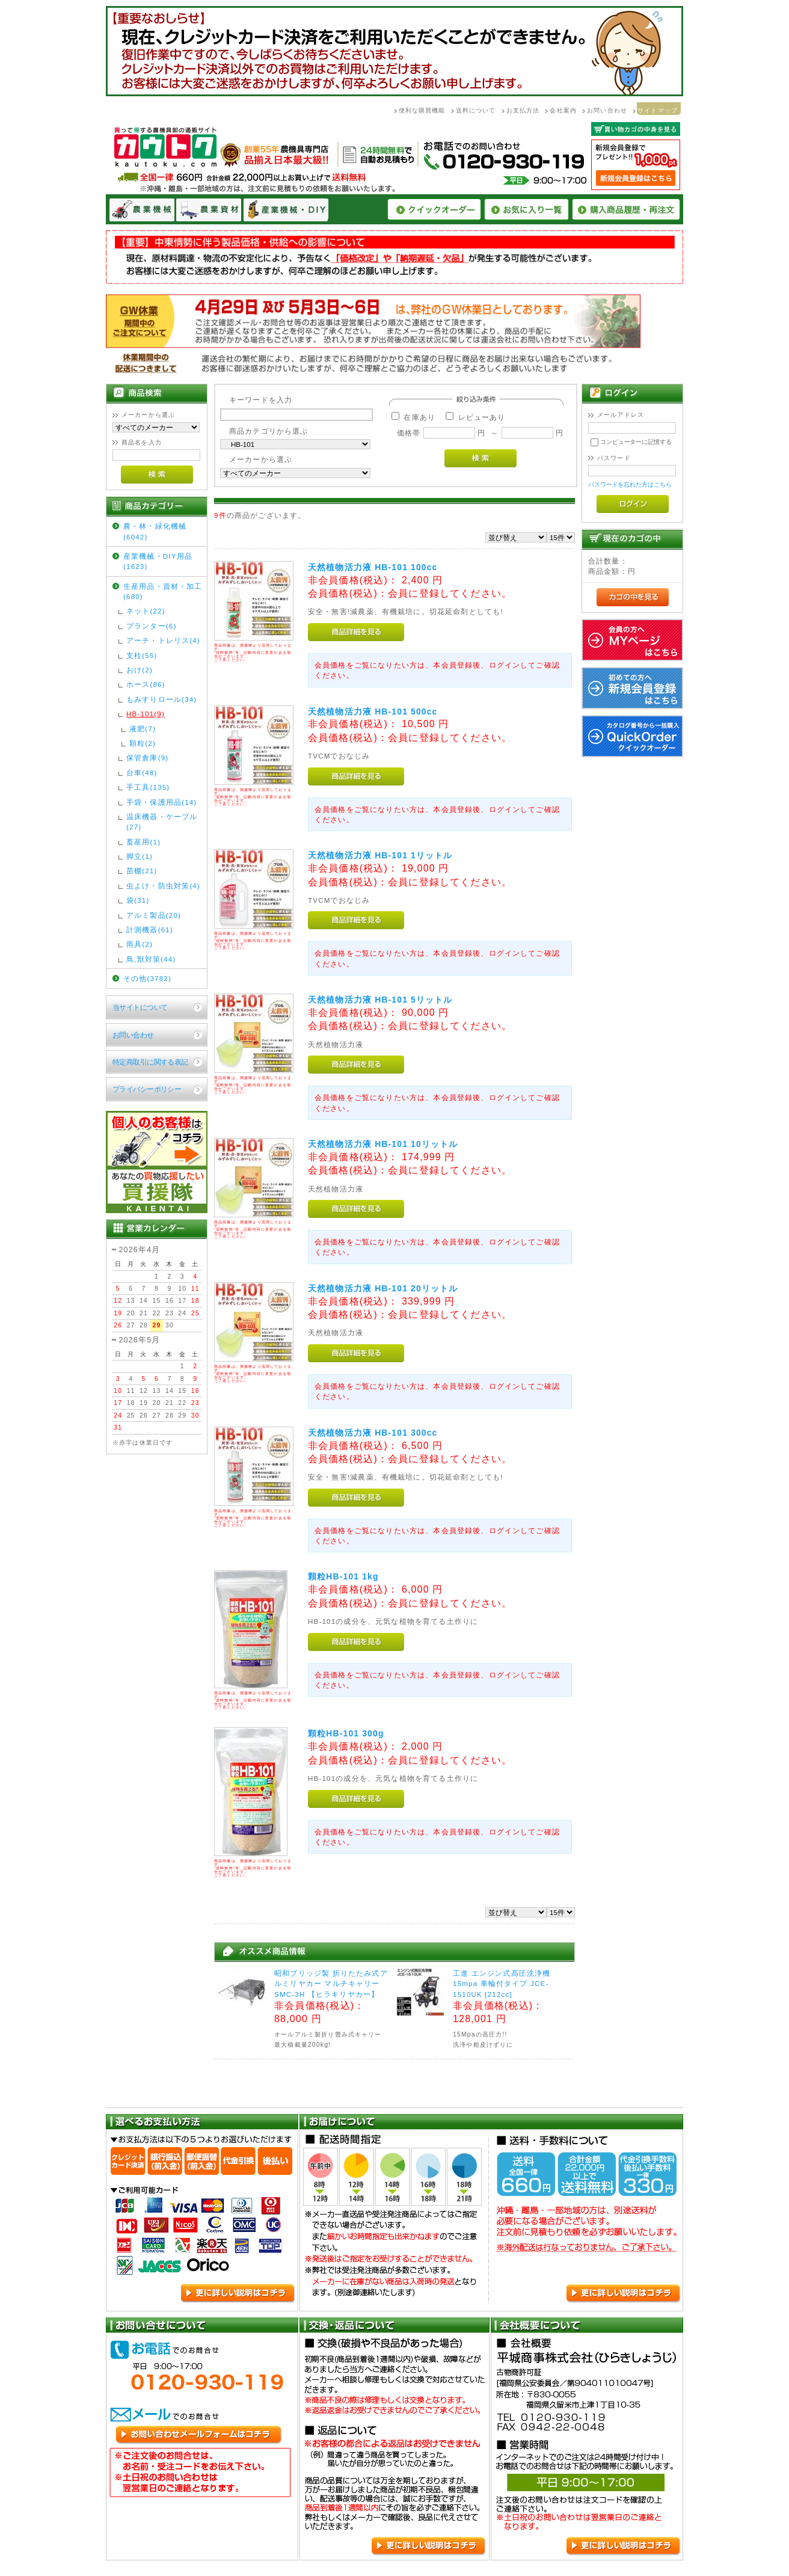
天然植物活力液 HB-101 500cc (373, 711)
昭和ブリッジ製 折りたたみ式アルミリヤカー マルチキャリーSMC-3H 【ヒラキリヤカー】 (331, 1983)
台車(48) (142, 772)
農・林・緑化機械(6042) (154, 531)
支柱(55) (142, 655)
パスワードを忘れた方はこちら (630, 484)
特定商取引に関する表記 (150, 1062)
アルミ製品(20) (153, 915)
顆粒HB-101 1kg (343, 1576)
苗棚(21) (142, 871)
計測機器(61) (149, 929)
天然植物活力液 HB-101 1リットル (380, 855)
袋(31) (137, 900)
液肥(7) (142, 729)
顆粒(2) (142, 743)
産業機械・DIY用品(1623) (157, 561)
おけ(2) (139, 670)
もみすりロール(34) (161, 699)
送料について (476, 110)
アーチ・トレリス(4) (163, 640)
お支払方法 (523, 110)
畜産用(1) (143, 842)
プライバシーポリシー (146, 1089)
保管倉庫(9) (147, 757)
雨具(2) (139, 944)
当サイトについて (139, 1007)
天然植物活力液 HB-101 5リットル (380, 999)
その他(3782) (147, 978)
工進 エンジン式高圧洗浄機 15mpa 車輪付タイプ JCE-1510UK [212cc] (501, 1983)
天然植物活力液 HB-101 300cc (373, 1432)
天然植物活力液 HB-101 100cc (373, 567)
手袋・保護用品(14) (161, 802)
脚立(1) (139, 856)
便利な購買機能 (422, 110)
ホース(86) (145, 684)
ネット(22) (145, 611)
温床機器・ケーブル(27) (161, 822)
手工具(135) (148, 787)
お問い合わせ (607, 110)
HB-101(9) (145, 714)
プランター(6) (151, 626)
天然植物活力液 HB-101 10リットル (383, 1144)
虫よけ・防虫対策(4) (163, 886)
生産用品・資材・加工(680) (163, 591)
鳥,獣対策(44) (151, 959)
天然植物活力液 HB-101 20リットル (383, 1288)
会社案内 (563, 110)
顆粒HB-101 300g (346, 1733)
